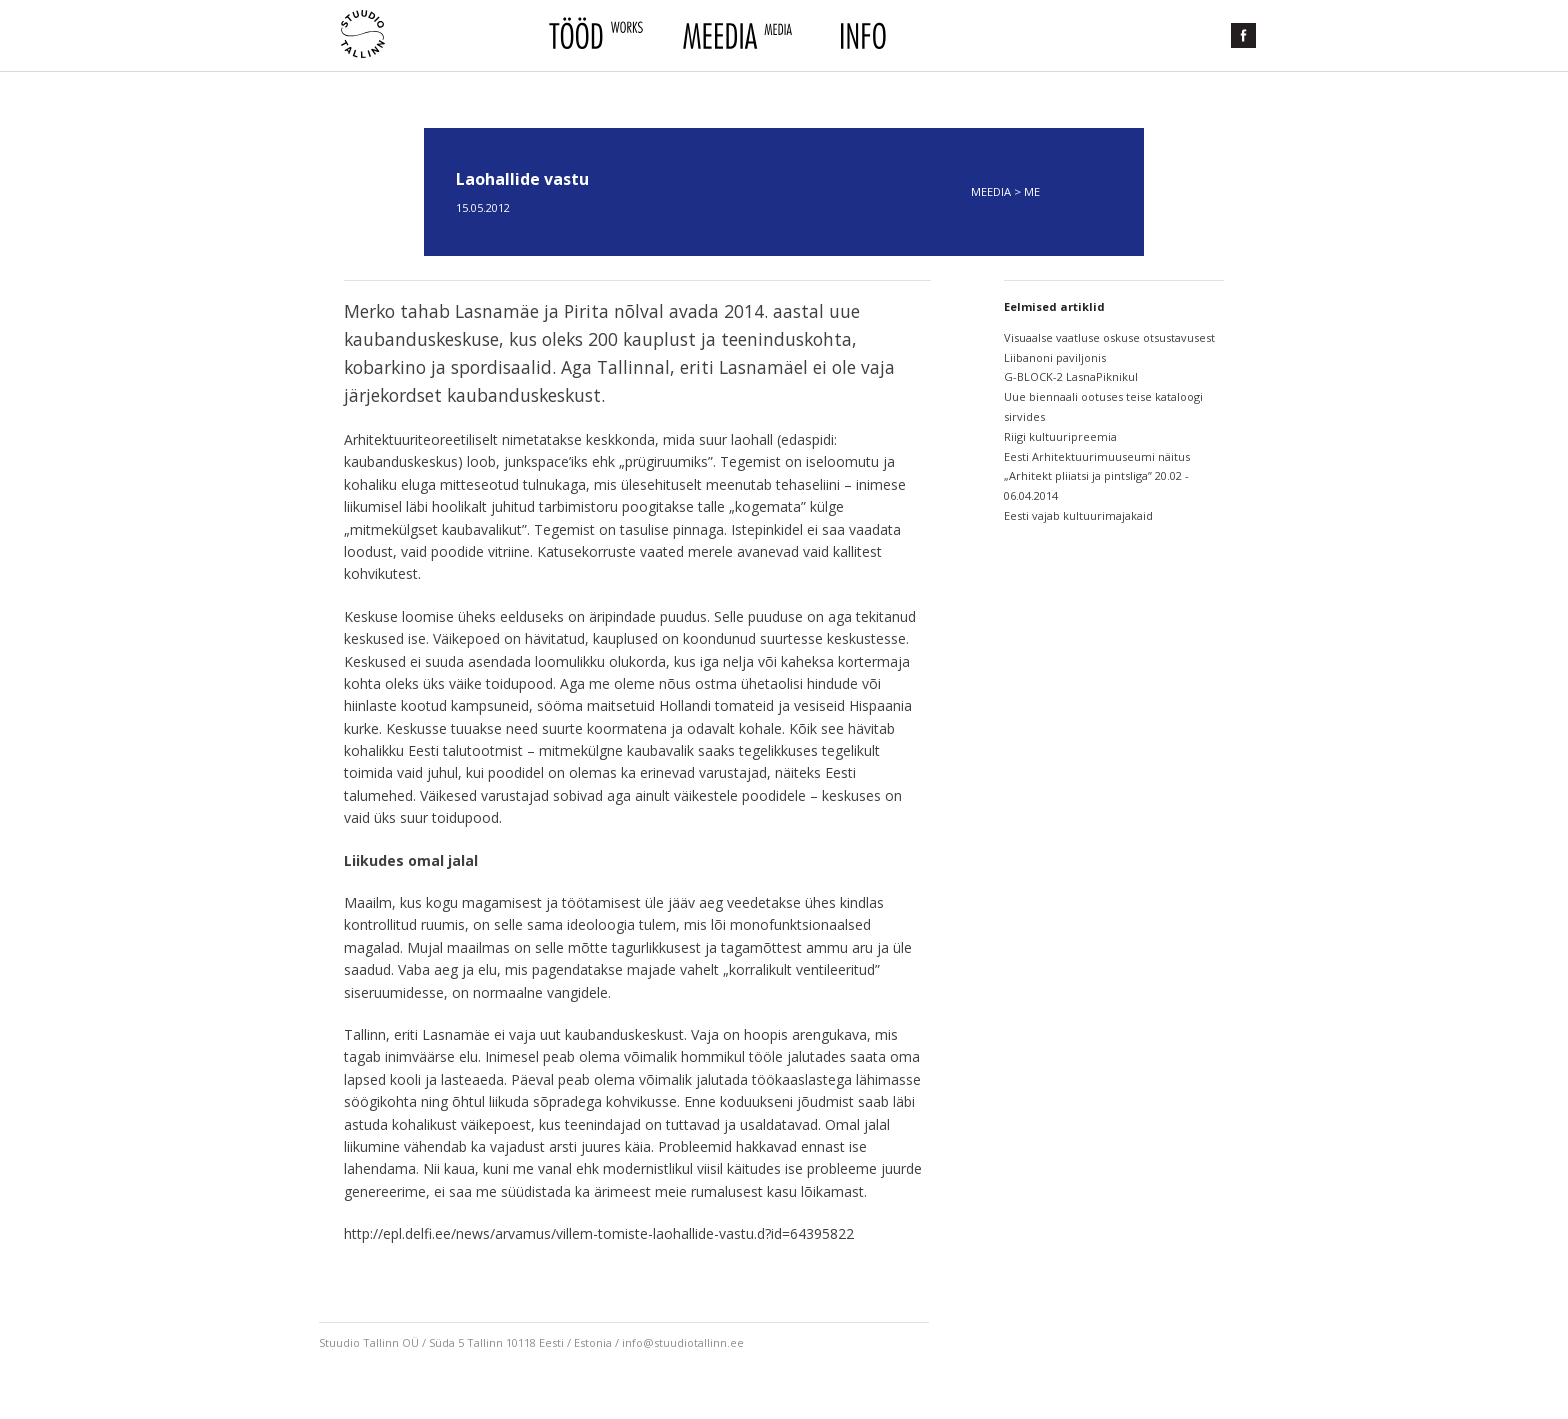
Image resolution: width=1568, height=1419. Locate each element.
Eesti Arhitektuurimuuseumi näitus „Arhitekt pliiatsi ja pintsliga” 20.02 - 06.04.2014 (1097, 476)
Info (861, 36)
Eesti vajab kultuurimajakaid (1078, 515)
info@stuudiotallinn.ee (683, 1342)
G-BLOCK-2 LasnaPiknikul (1071, 376)
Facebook (1243, 35)
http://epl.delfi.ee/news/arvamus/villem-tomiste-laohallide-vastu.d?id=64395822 (599, 1233)
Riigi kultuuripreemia (1060, 436)
